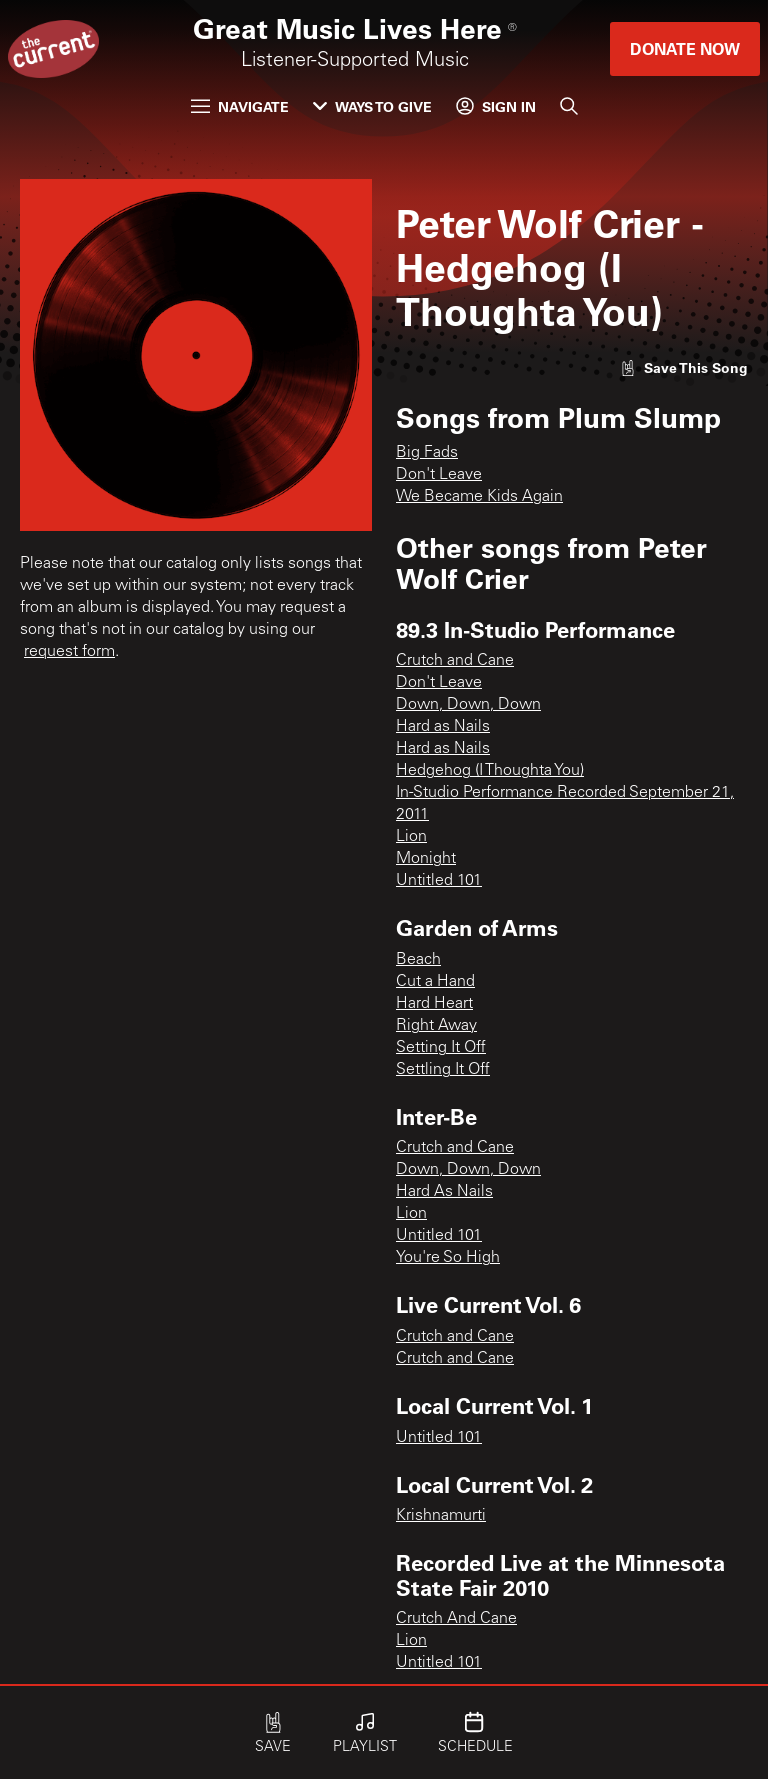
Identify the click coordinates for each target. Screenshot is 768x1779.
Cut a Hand (435, 982)
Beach (418, 960)
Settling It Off (443, 1070)
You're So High (448, 1258)
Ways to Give (372, 106)
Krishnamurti (441, 1516)
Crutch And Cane (456, 1619)
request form (69, 652)
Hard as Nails (443, 727)
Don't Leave (439, 475)
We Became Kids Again (479, 497)
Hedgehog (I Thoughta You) (490, 771)
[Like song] (684, 367)
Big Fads (427, 453)
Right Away (436, 1026)
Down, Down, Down (468, 705)
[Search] (569, 106)
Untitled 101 (439, 881)
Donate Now (685, 48)
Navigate (240, 106)
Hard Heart (434, 1004)
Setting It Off (441, 1048)
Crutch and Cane (455, 661)
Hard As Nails (444, 1192)
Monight (426, 859)
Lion (411, 837)
